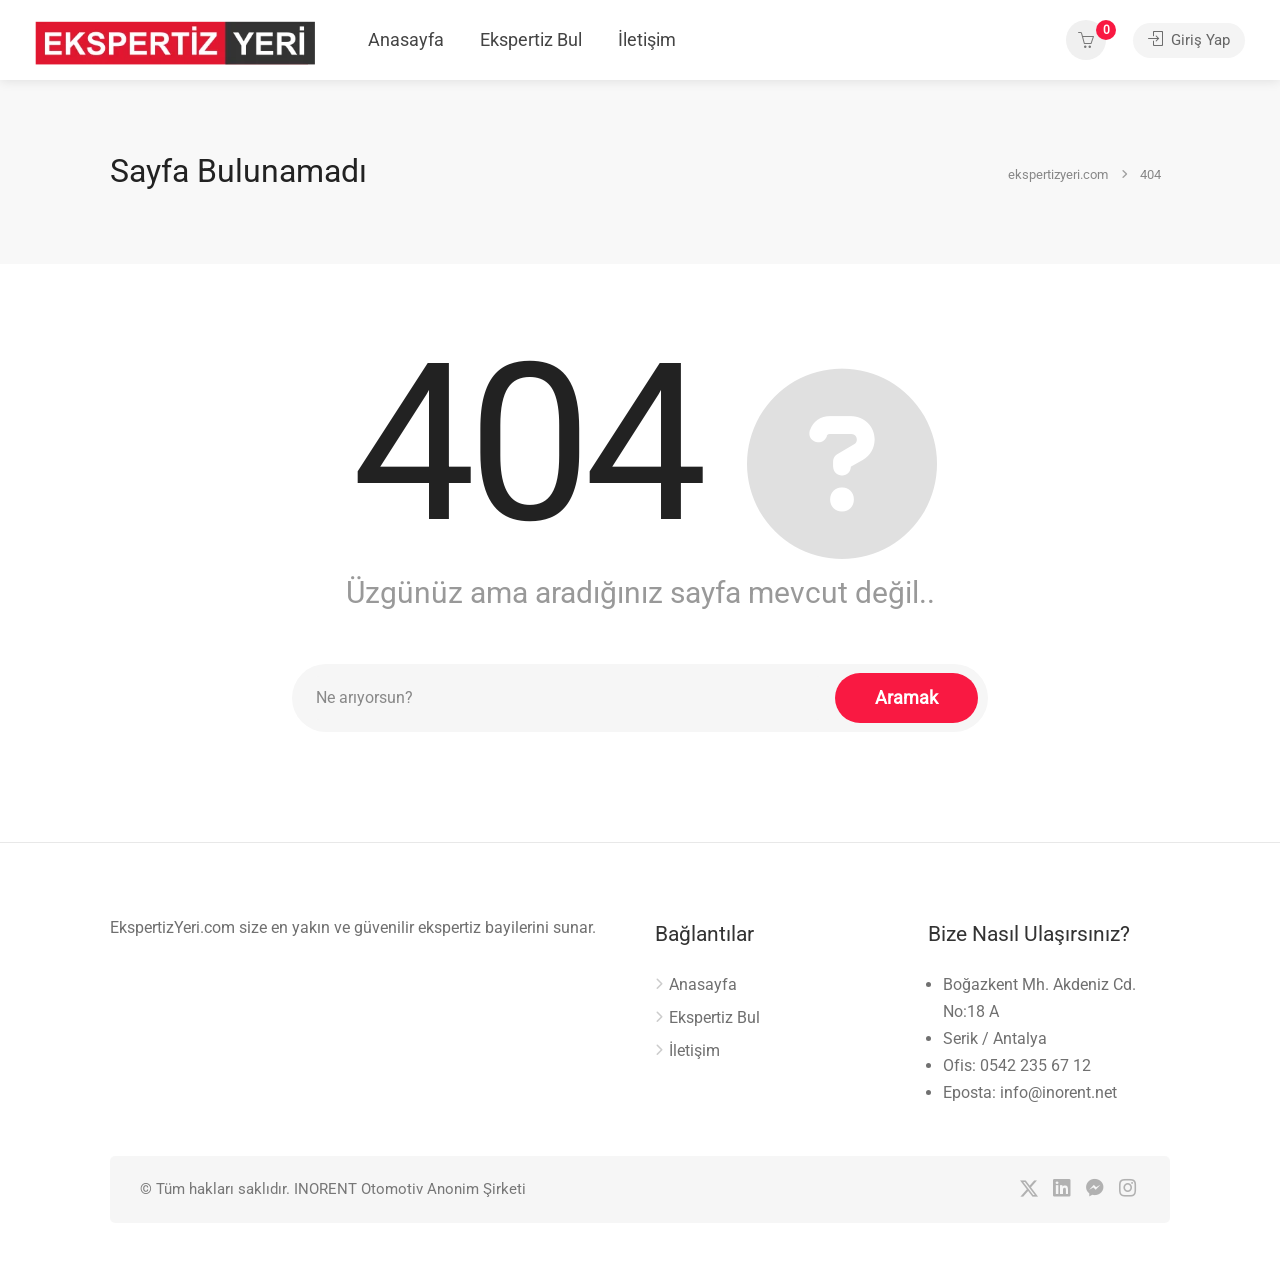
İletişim (647, 39)
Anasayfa (406, 39)
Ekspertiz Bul (531, 39)
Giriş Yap (1189, 40)
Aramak (906, 697)
